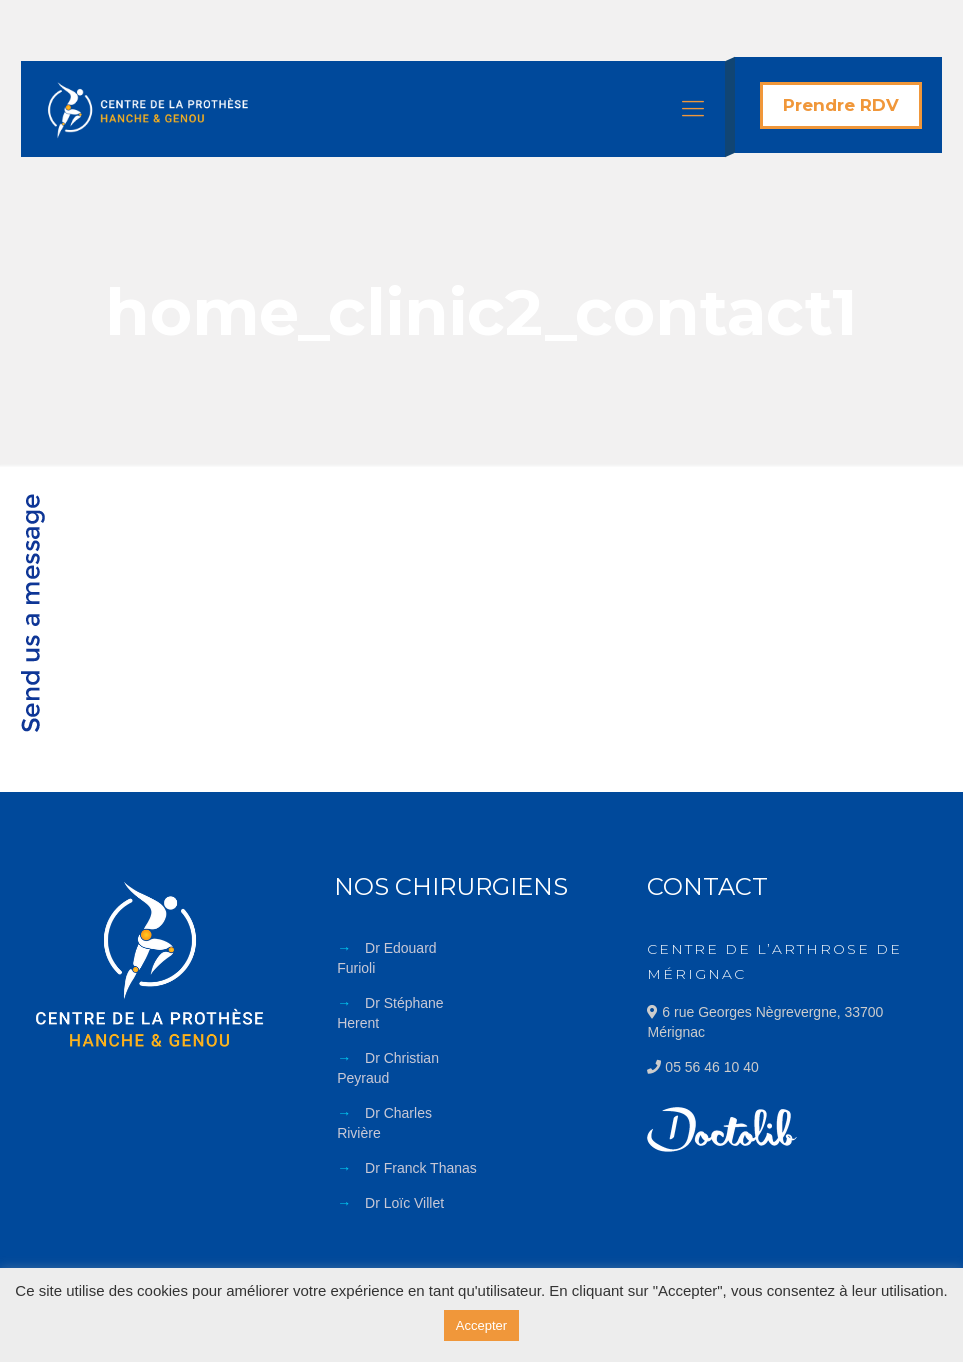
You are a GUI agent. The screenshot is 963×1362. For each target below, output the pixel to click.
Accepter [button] (481, 1325)
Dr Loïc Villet (404, 1203)
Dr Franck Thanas (421, 1168)
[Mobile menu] (693, 109)
